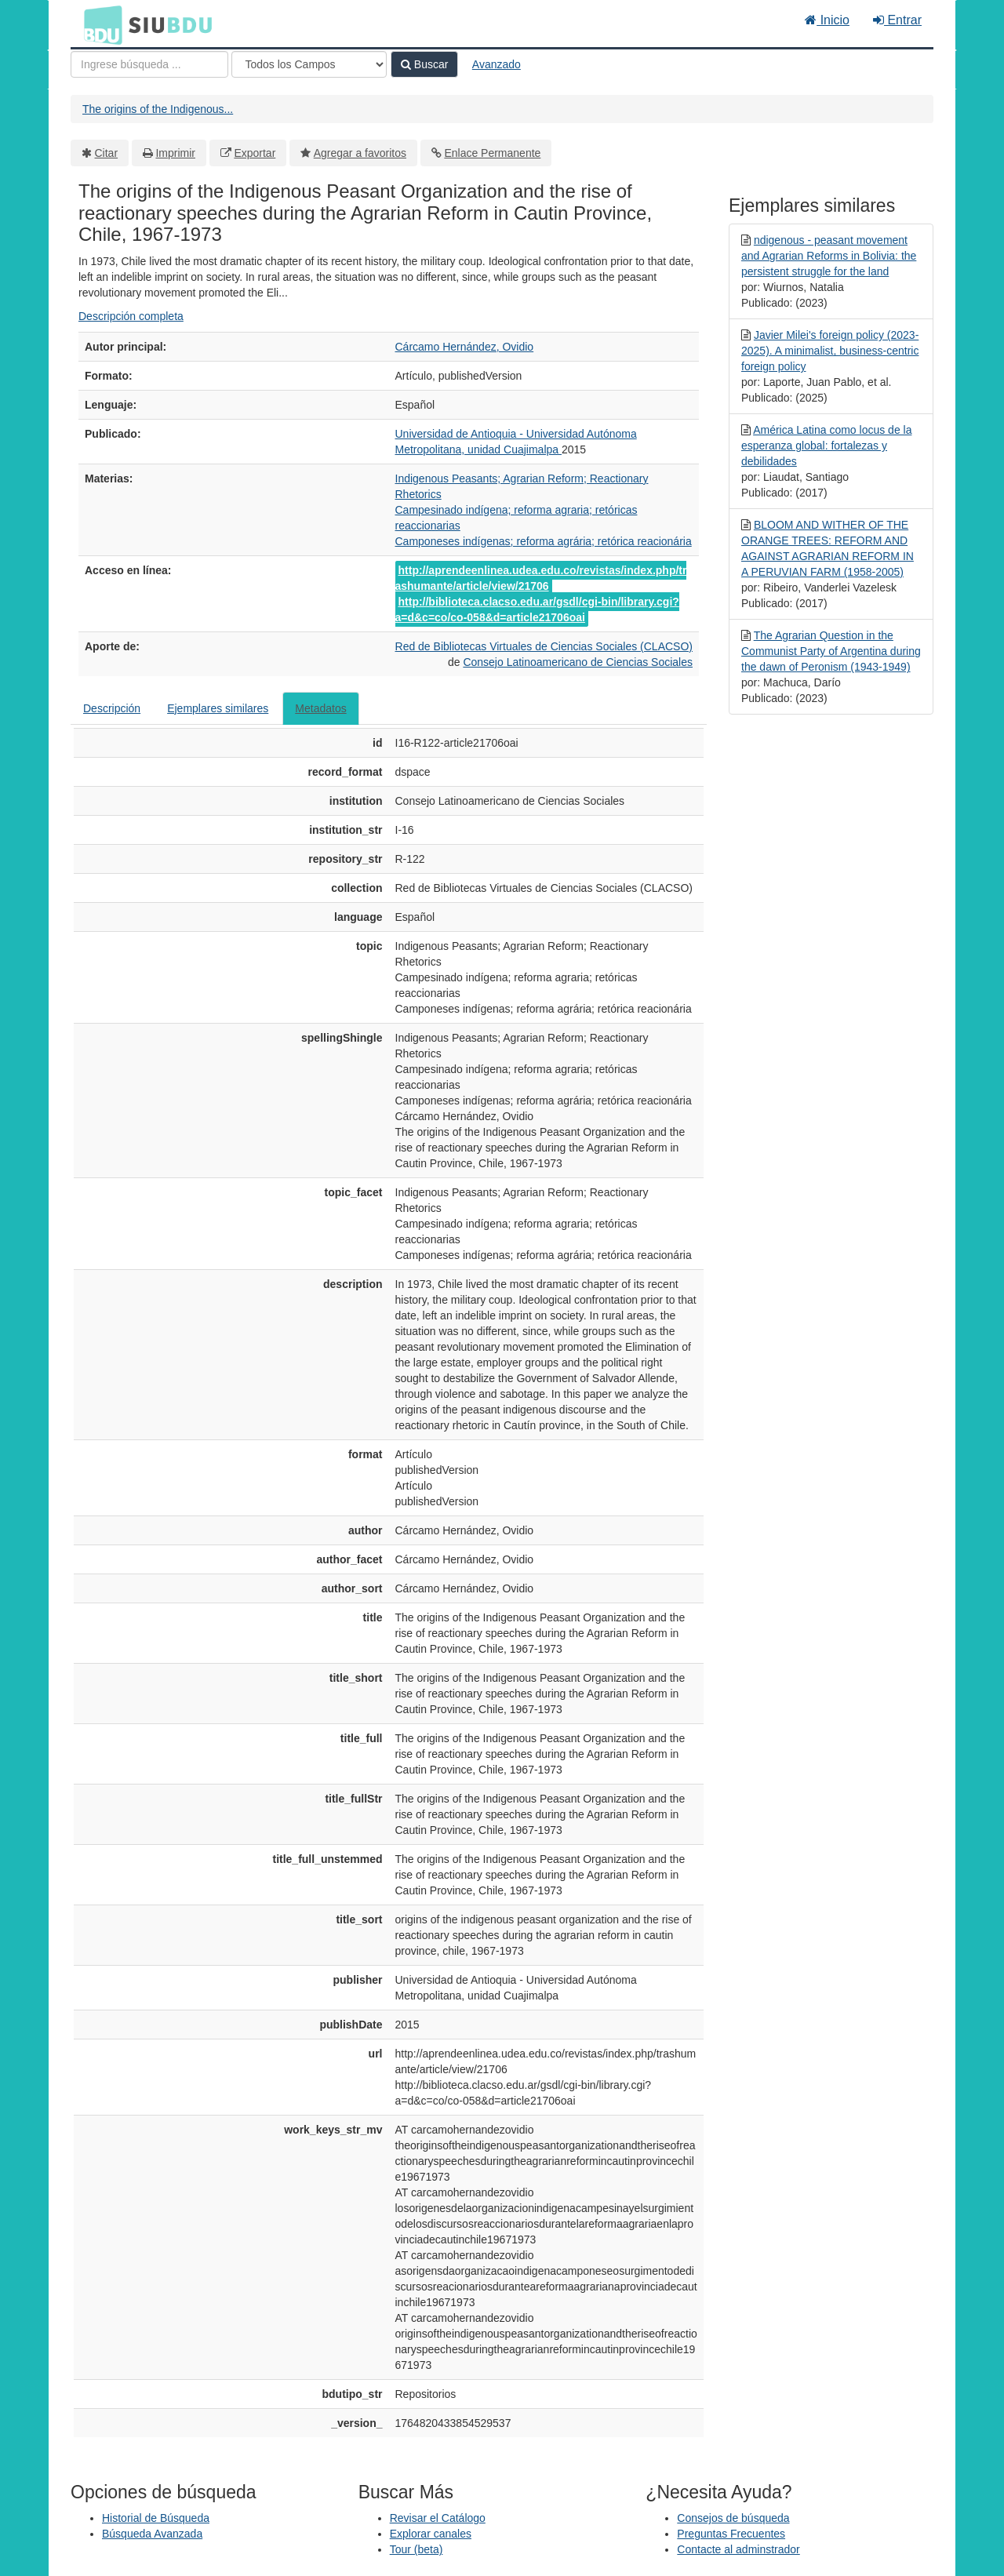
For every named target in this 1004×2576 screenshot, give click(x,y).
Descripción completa (131, 316)
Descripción (111, 708)
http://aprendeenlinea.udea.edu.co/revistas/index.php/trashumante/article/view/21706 (541, 578)
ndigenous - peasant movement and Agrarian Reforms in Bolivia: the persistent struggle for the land (828, 256)
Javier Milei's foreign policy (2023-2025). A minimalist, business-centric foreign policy (830, 351)
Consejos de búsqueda (733, 2518)
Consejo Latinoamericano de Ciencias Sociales (578, 662)
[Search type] (309, 64)
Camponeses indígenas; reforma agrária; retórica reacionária (543, 541)
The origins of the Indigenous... (157, 109)
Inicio (827, 20)
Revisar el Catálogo (438, 2518)
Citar (106, 153)
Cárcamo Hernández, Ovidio (464, 346)
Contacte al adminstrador (738, 2549)
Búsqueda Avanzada (152, 2533)
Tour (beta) (416, 2549)
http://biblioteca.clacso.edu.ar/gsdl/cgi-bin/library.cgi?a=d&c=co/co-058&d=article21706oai (537, 609)
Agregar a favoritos (360, 153)
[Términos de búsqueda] (149, 64)
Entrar (897, 20)
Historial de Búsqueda (155, 2518)
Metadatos (320, 708)
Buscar (424, 64)
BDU (98, 24)
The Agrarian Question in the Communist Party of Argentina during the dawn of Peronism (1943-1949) (831, 651)
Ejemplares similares (217, 708)
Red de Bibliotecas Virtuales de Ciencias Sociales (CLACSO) (544, 646)
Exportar (254, 153)
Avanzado (496, 64)
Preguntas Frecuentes (731, 2533)
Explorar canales (430, 2533)
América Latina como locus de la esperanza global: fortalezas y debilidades (826, 446)
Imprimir (175, 153)
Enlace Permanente (492, 153)
